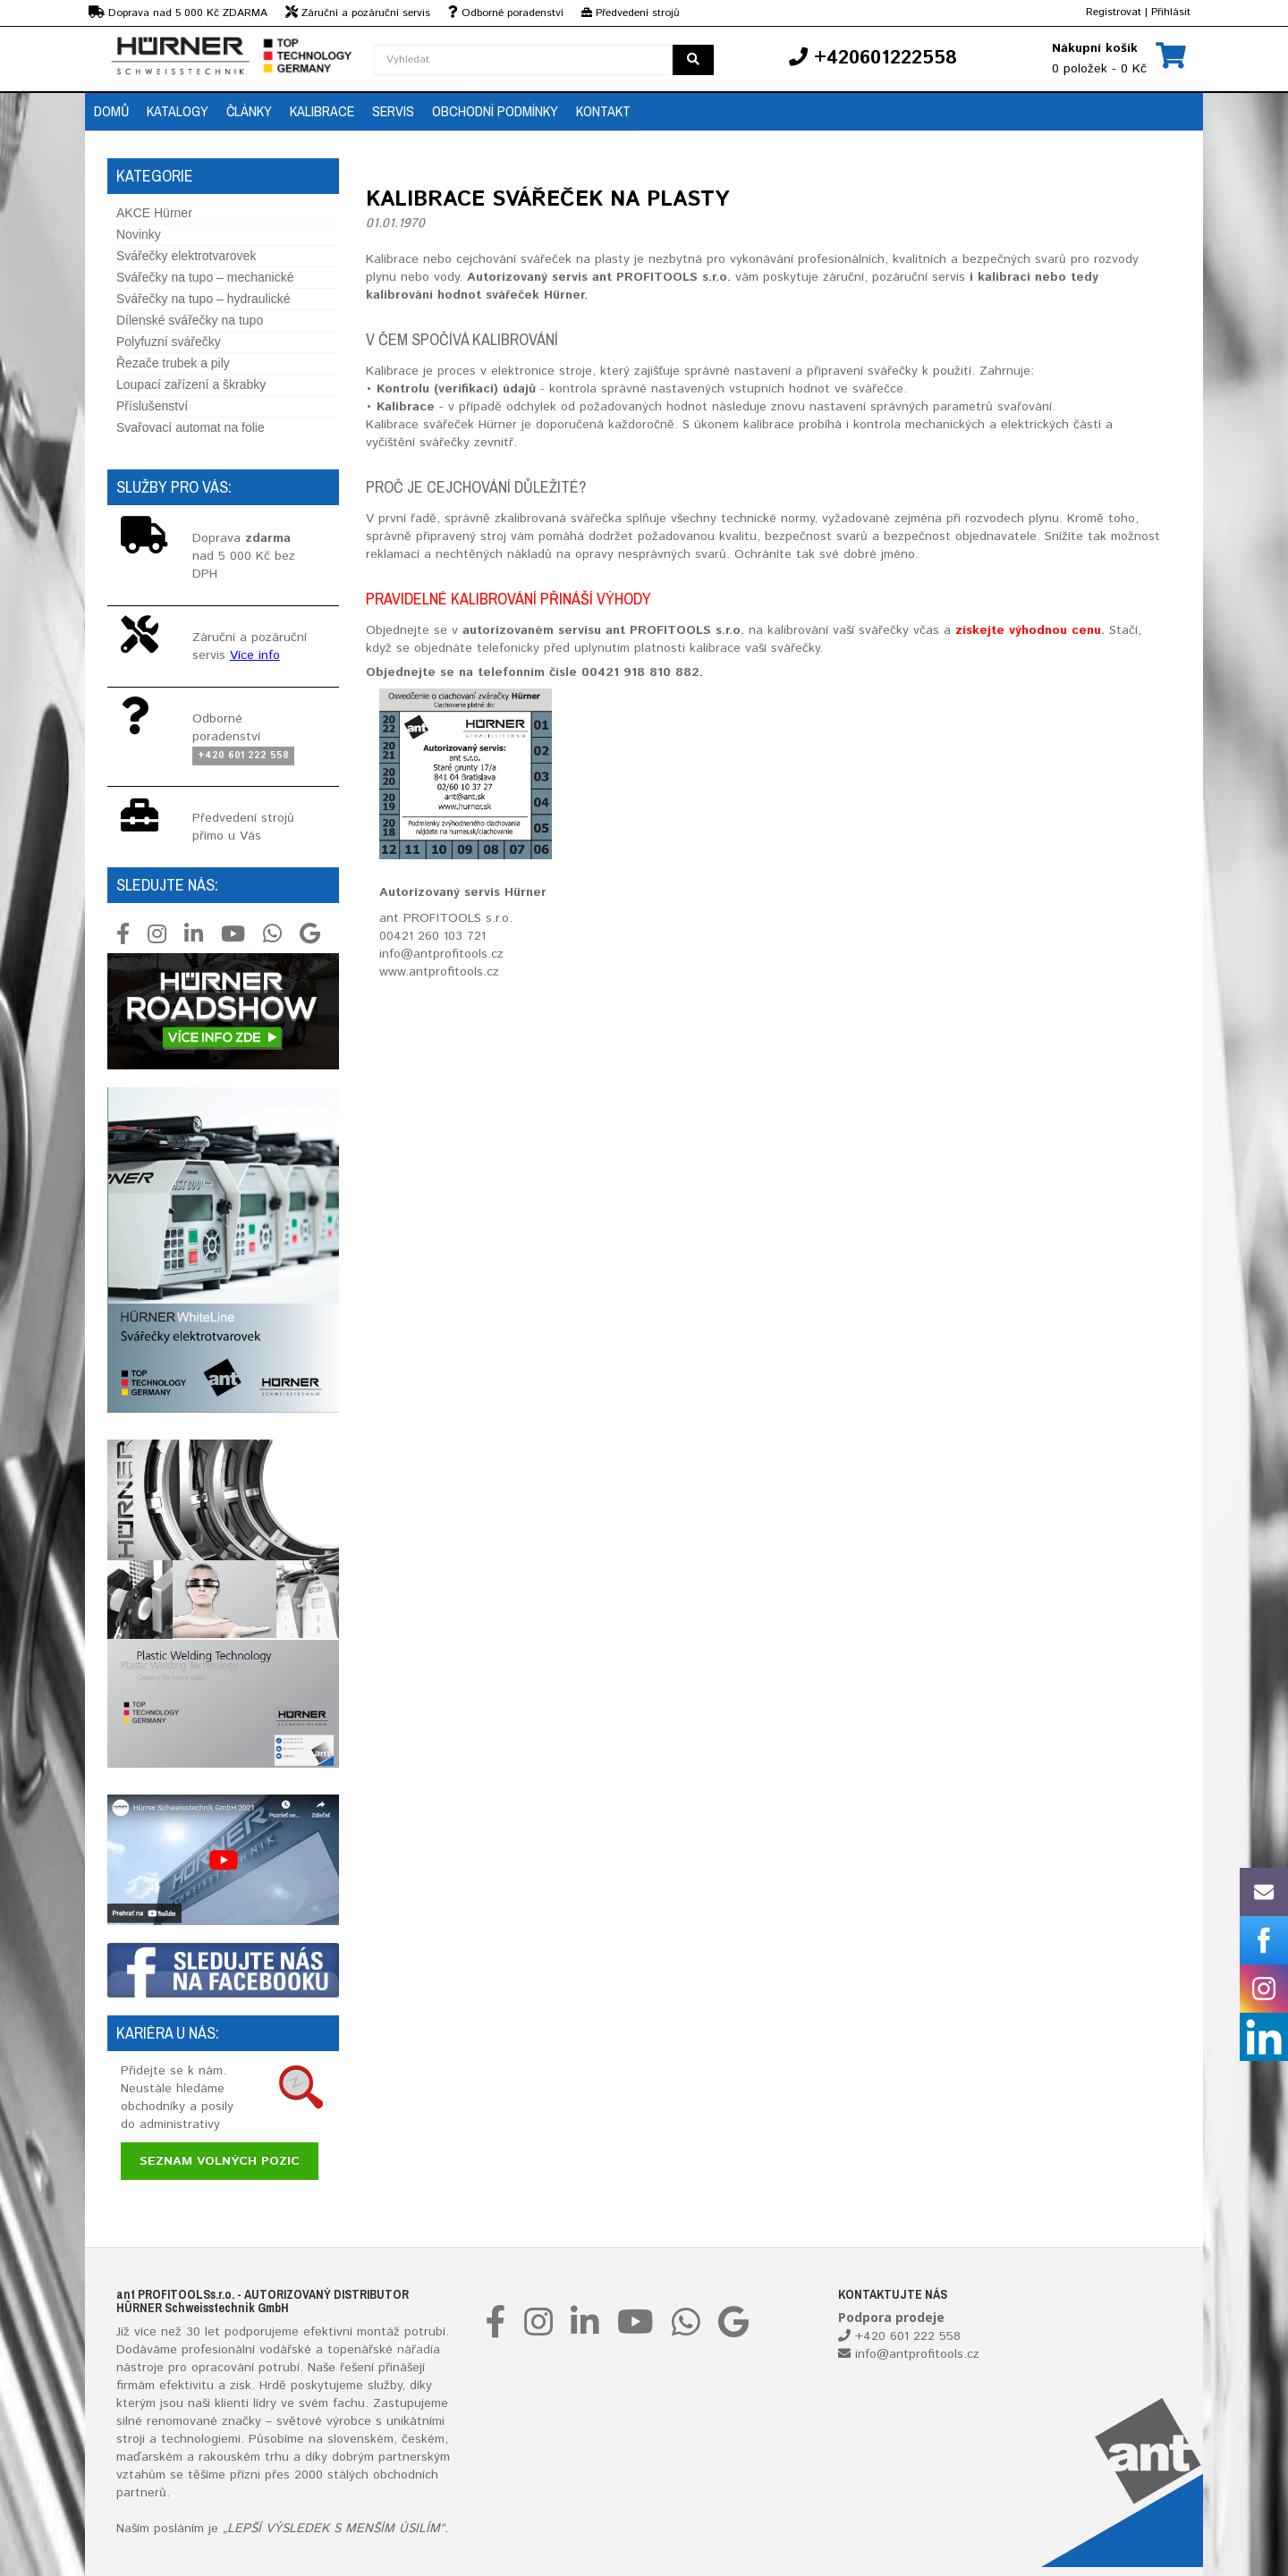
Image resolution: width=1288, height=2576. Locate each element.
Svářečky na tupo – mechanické (204, 277)
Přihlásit (1171, 12)
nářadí (415, 2350)
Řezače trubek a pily (173, 363)
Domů (111, 111)
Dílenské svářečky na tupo (189, 320)
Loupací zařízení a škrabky (191, 384)
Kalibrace (322, 111)
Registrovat (1113, 12)
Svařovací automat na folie (190, 427)
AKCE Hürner (154, 213)
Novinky (138, 234)
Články (249, 111)
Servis (393, 111)
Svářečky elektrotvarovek (186, 256)
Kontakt (603, 111)
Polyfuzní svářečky (168, 341)
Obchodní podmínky (495, 111)
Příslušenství (152, 406)
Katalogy (177, 111)
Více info (255, 655)
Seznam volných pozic (220, 2161)
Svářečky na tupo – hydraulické (203, 298)
